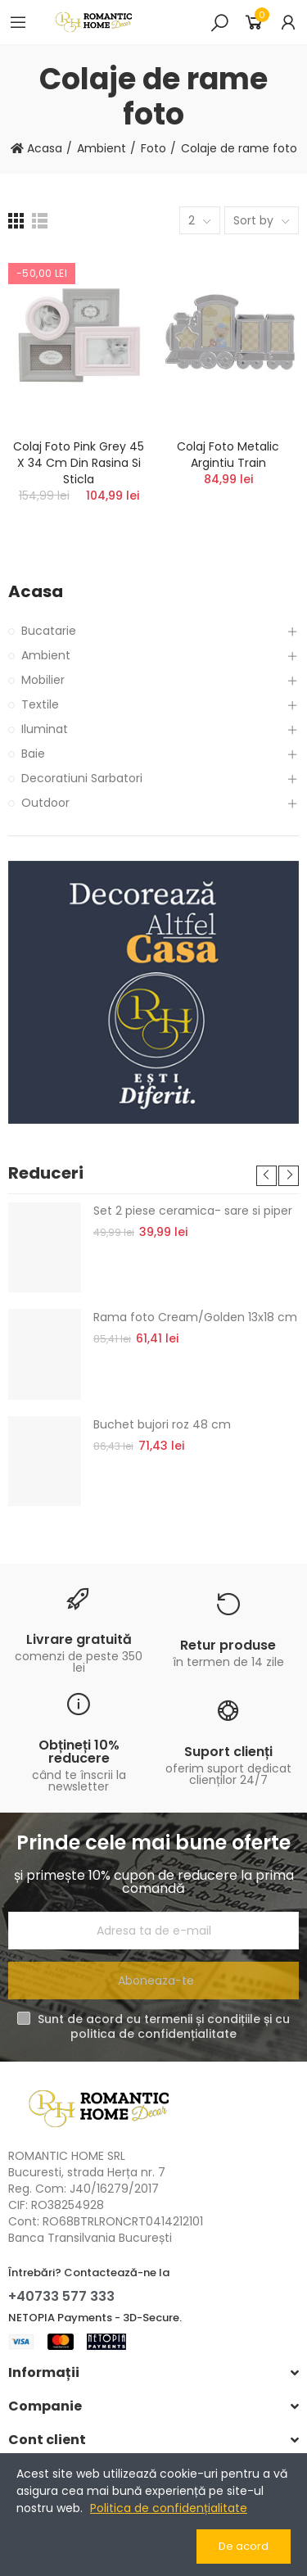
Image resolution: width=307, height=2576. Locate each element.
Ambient (45, 655)
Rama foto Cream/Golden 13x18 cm (195, 1317)
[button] (266, 1176)
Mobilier (43, 680)
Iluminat (44, 729)
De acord (244, 2546)
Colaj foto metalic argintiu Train (228, 454)
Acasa (35, 592)
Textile (40, 704)
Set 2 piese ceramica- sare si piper (192, 1210)
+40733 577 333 (61, 2296)
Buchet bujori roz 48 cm (162, 1424)
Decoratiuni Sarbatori (81, 778)
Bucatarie (48, 630)
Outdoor (45, 803)
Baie (33, 753)
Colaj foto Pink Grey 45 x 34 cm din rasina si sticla (78, 462)
